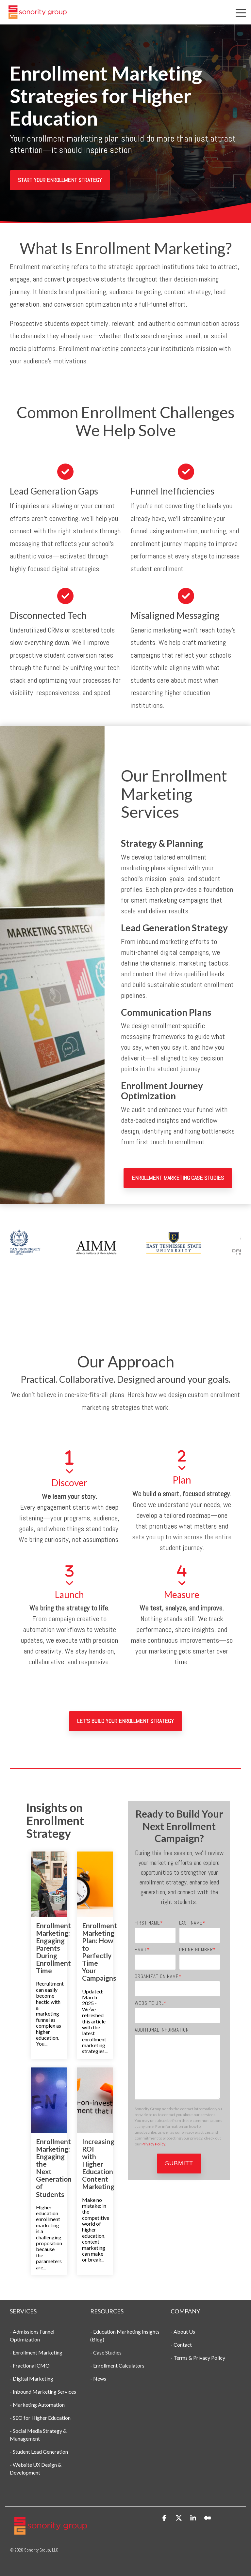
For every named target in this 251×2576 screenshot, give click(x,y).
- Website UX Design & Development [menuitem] (36, 2469)
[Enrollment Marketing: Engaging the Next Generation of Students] (49, 2100)
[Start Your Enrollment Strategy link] (60, 180)
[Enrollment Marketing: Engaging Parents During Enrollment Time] (49, 1884)
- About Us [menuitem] (183, 2331)
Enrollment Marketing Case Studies (178, 1177)
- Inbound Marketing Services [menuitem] (43, 2391)
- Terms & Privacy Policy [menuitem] (198, 2358)
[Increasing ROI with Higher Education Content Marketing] (95, 2100)
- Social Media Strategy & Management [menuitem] (39, 2435)
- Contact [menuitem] (181, 2344)
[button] (241, 12)
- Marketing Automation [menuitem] (38, 2404)
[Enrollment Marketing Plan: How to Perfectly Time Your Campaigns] (95, 1884)
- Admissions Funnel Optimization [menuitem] (32, 2335)
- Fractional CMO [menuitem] (30, 2365)
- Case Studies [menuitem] (106, 2352)
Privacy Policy (153, 2144)
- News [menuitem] (98, 2378)
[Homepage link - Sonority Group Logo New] (51, 2533)
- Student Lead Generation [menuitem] (39, 2451)
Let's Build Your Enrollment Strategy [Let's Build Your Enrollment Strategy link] (125, 1721)
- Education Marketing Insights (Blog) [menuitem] (125, 2335)
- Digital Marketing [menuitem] (31, 2378)
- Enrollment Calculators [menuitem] (117, 2365)
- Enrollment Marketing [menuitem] (36, 2352)
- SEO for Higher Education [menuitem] (40, 2418)
